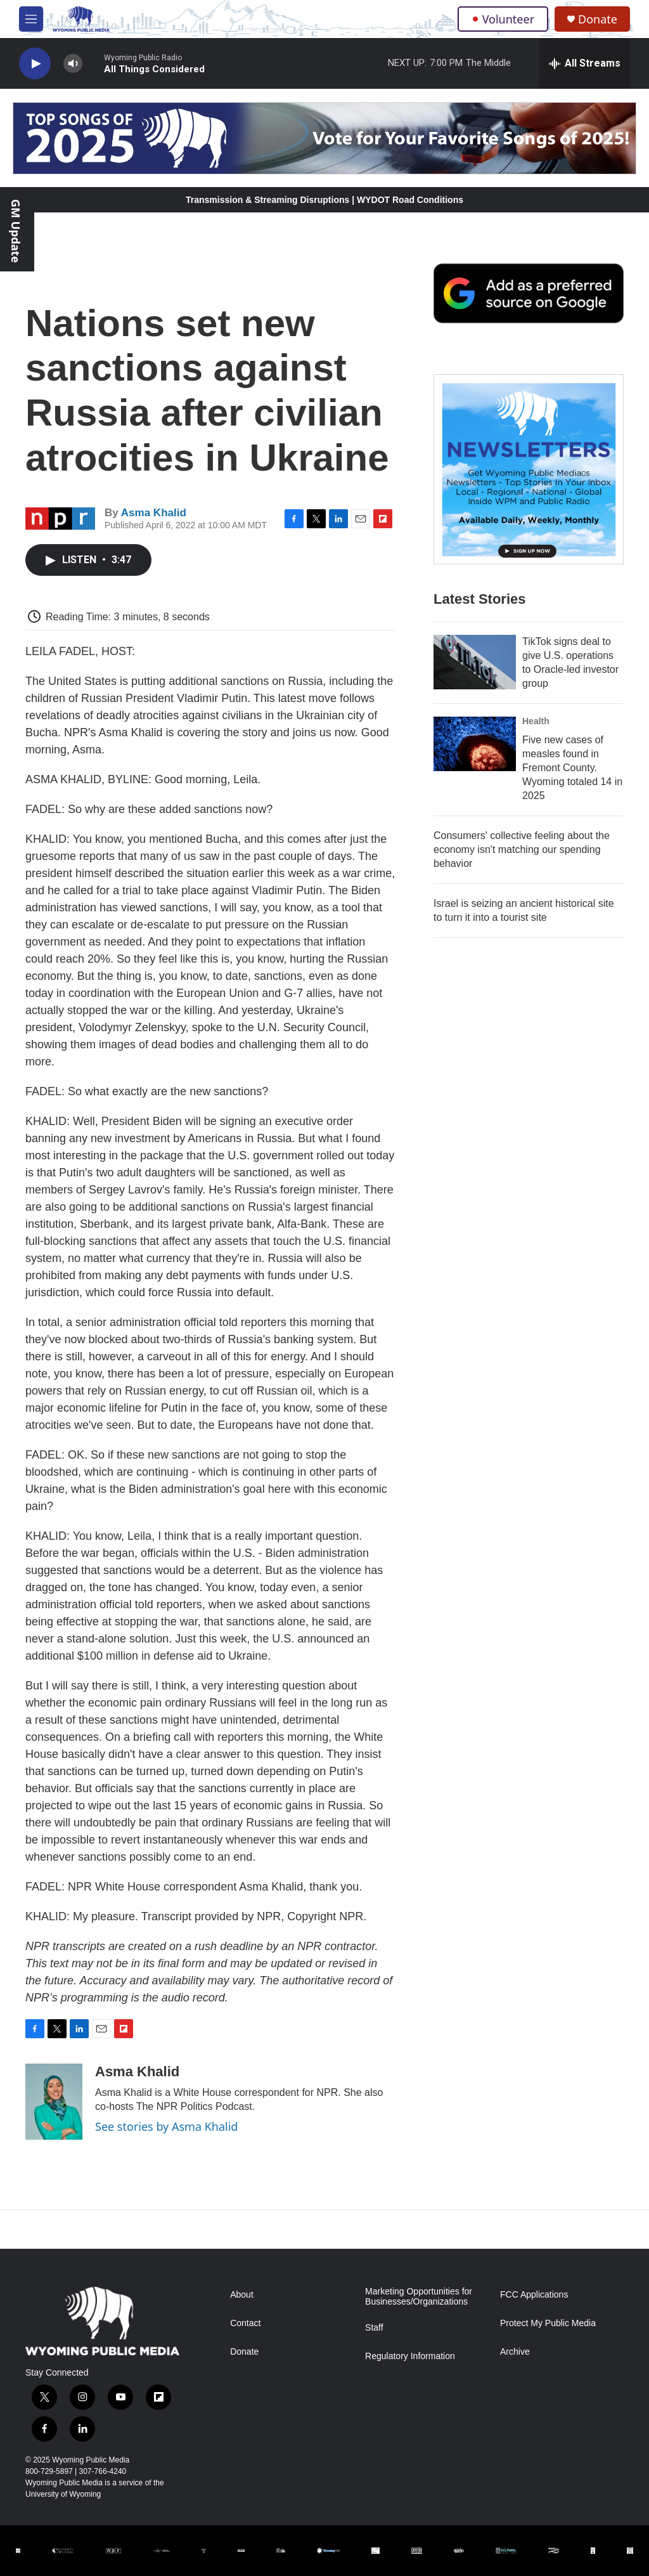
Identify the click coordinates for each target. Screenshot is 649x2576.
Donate (597, 19)
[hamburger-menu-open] (31, 19)
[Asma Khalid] (53, 2102)
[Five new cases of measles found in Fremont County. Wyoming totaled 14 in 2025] (475, 744)
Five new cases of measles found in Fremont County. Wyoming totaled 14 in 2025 (572, 767)
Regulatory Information (410, 2356)
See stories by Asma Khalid (166, 2126)
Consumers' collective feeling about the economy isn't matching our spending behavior (522, 849)
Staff (374, 2327)
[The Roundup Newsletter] (528, 469)
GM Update (15, 231)
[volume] (73, 63)
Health (535, 721)
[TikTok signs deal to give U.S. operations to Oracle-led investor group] (475, 662)
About (242, 2295)
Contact (245, 2323)
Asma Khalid (153, 513)
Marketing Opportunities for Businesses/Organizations (418, 2296)
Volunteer (503, 19)
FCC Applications (534, 2295)
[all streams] (584, 63)
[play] (35, 63)
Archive (515, 2352)
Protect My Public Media (548, 2323)
